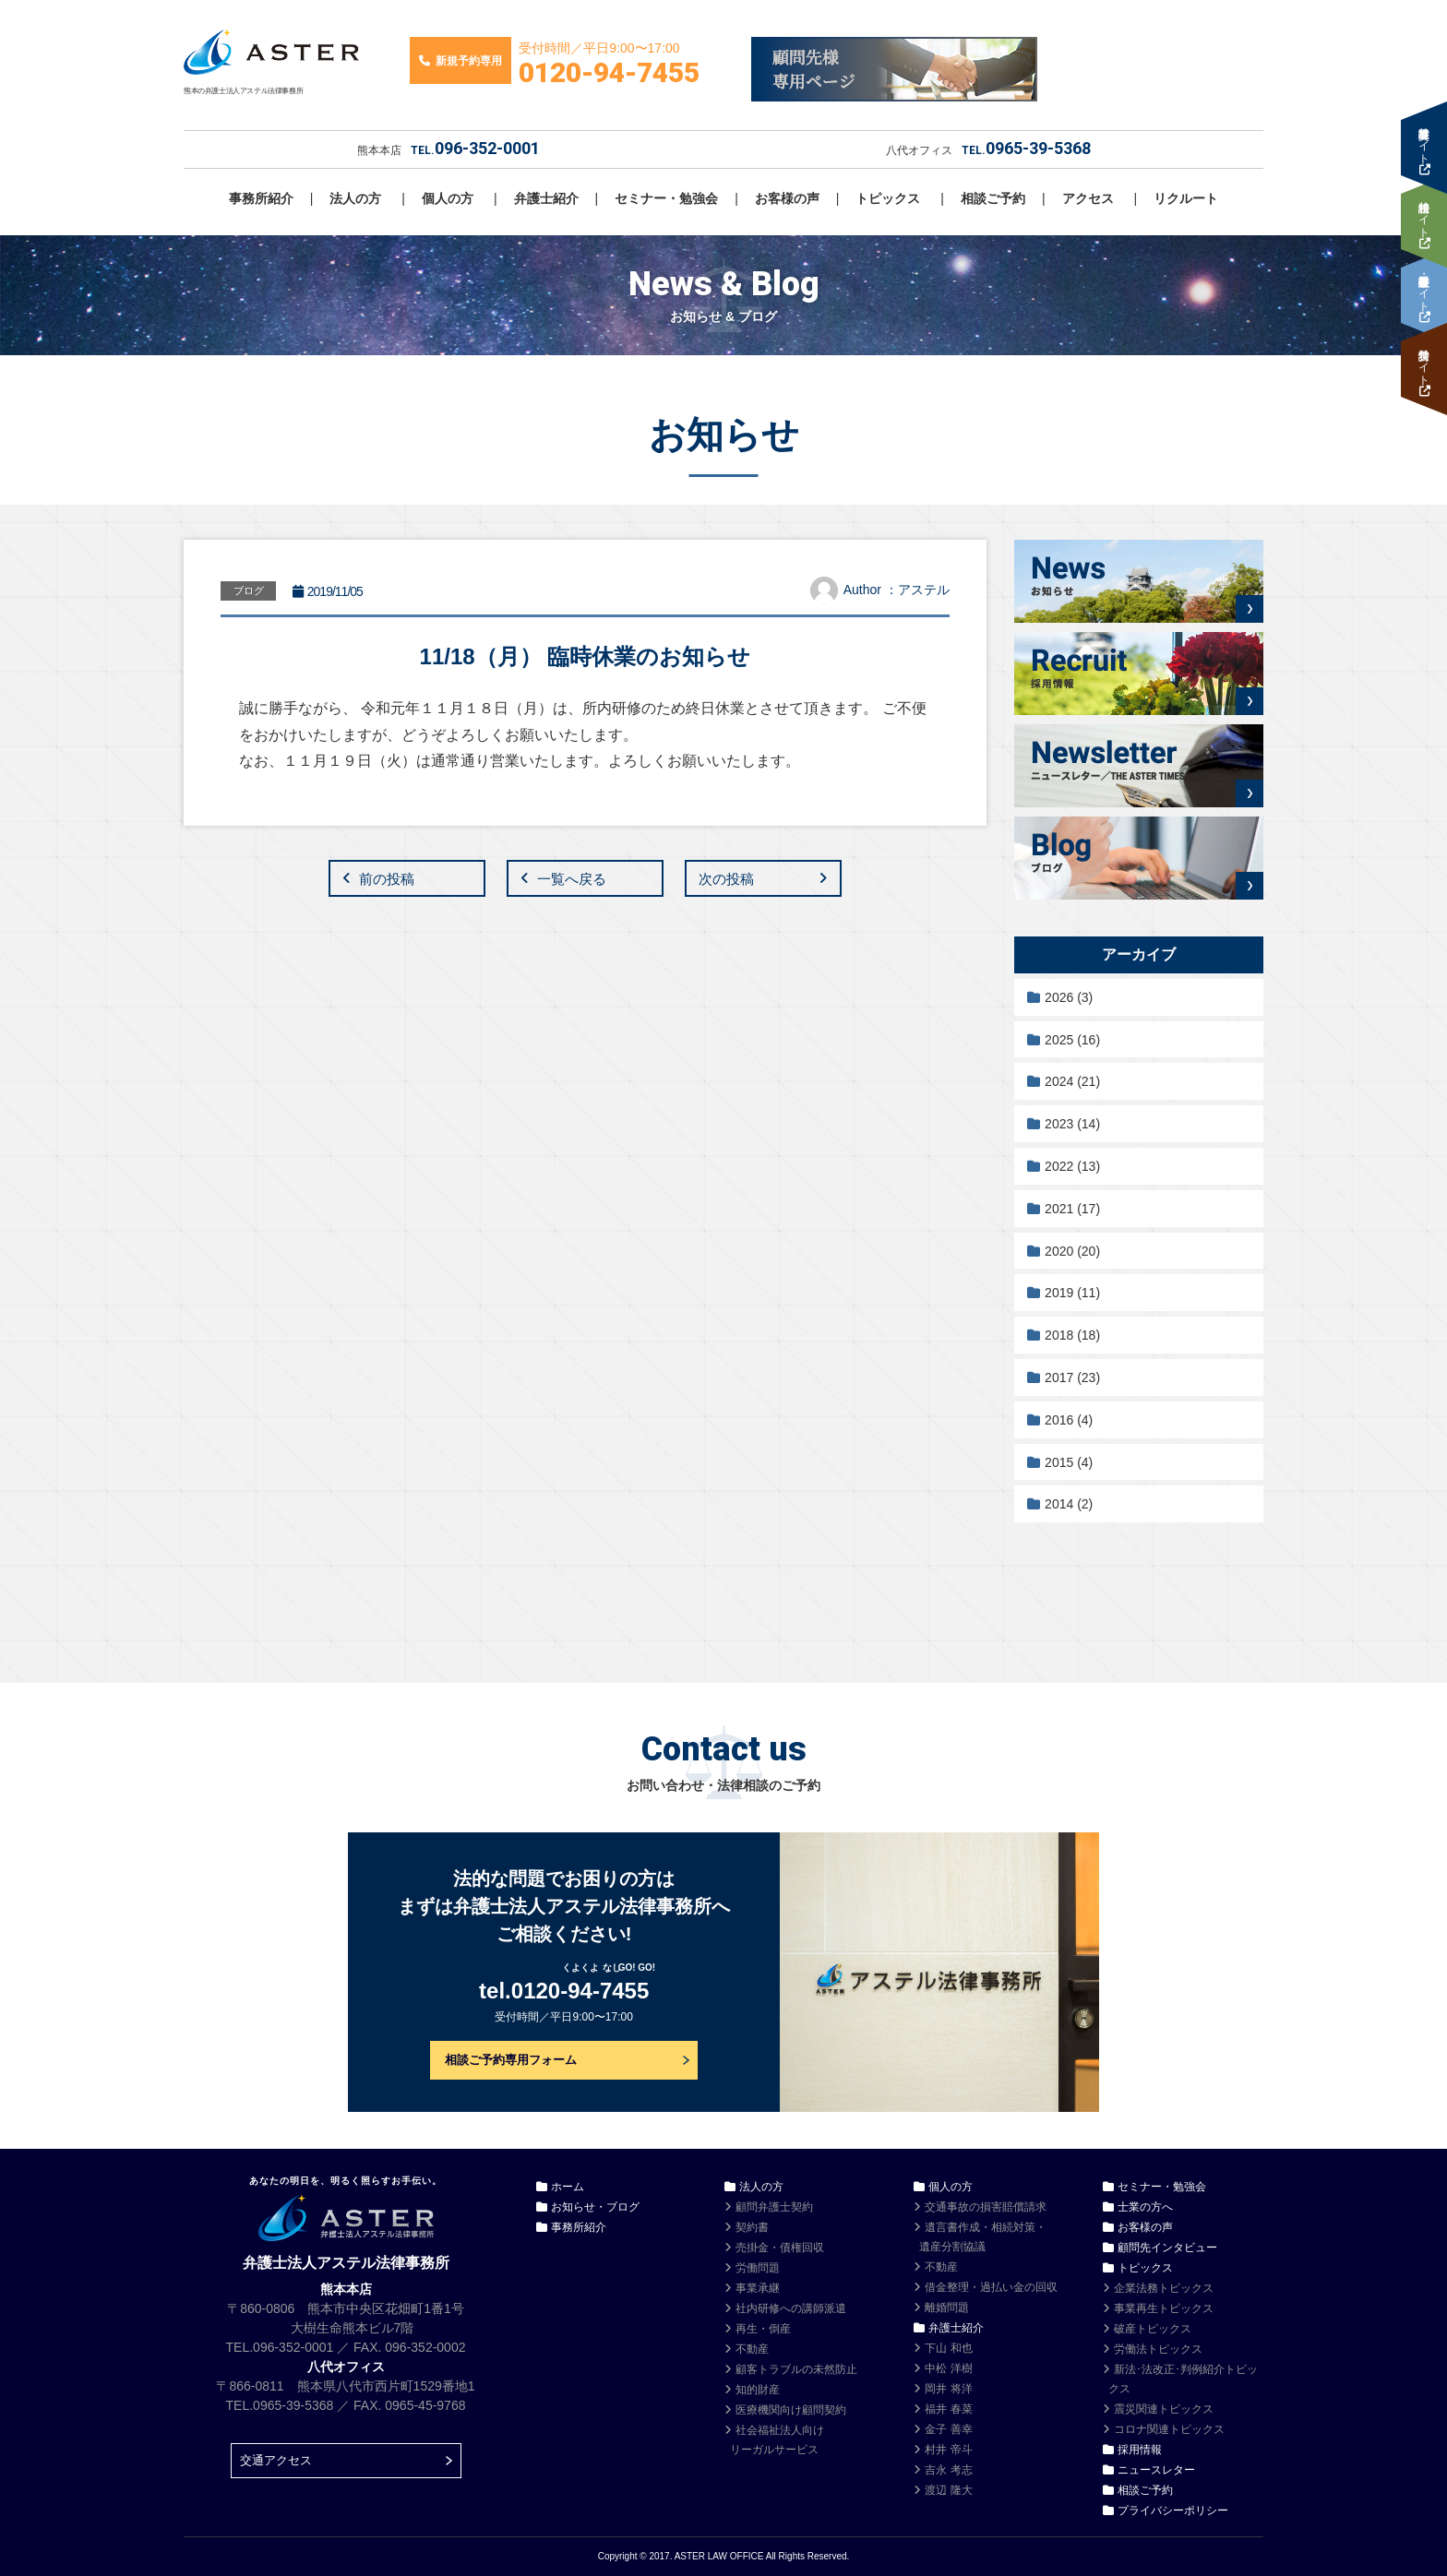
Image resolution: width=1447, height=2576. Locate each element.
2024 (1072, 1081)
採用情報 (1140, 2449)
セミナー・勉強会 (666, 198)
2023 (1072, 1123)
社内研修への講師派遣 (790, 2308)
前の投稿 (386, 879)
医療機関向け (790, 2409)
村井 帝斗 (948, 2449)
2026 (1069, 997)
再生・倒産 (763, 2328)
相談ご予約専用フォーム (511, 2060)
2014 (1069, 1504)
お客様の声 (787, 198)
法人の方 (355, 198)
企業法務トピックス (1164, 2288)
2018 (1072, 1335)
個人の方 (447, 198)
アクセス (1088, 198)
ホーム (567, 2186)
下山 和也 (948, 2348)
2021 (1072, 1208)
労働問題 (757, 2267)
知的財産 (757, 2389)
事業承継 (757, 2288)
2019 (1072, 1292)
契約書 (752, 2227)
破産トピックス (1152, 2328)
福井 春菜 (948, 2409)
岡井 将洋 (948, 2388)
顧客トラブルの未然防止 (796, 2369)
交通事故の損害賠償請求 (985, 2206)
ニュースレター (1156, 2469)
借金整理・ (991, 2287)
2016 (1069, 1420)
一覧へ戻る (571, 879)
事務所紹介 (261, 198)
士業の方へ (1145, 2206)
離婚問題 (947, 2307)
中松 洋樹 (948, 2368)
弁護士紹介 (546, 198)
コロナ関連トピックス (1169, 2429)
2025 (1072, 1039)
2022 (1072, 1166)
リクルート (1186, 198)
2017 (1072, 1377)
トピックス (887, 198)
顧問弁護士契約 (774, 2206)
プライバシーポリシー (1173, 2510)
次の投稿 (726, 879)
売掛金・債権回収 (779, 2247)
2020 (1072, 1251)
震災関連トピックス (1164, 2409)
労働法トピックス (1158, 2349)
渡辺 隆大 (948, 2490)
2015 (1069, 1462)
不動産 (752, 2349)
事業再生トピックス (1164, 2308)
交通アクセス (276, 2460)
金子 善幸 (948, 2429)
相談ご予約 (993, 198)
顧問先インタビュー (1167, 2247)
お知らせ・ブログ (595, 2206)
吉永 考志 (948, 2469)
